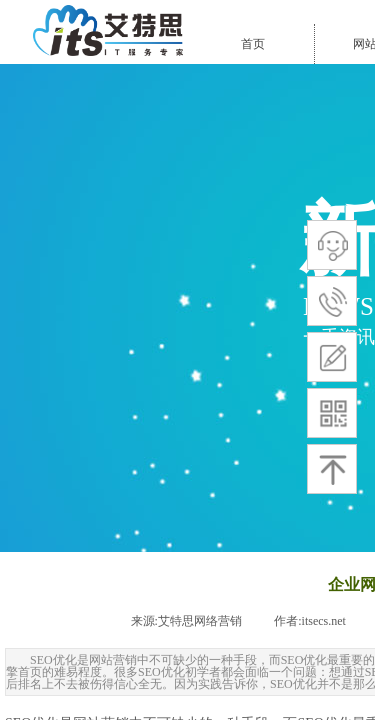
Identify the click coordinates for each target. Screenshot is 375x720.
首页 (253, 44)
